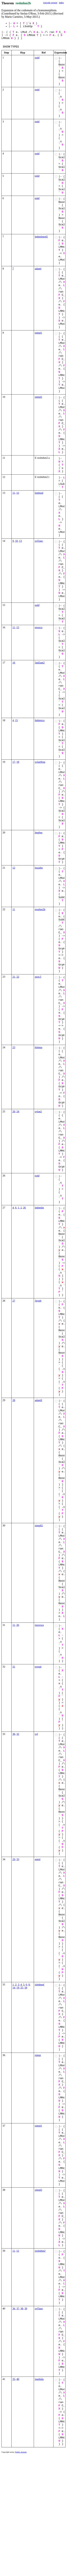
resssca (38, 627)
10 (16, 540)
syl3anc (39, 2308)
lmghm (38, 832)
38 (21, 2308)
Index (61, 2)
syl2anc (39, 540)
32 (18, 1734)
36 (13, 2308)
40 (18, 2379)
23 (13, 1047)
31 (13, 1666)
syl (36, 1734)
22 (18, 976)
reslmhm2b (23, 3)
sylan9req (40, 762)
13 (20, 540)
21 (13, 976)
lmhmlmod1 (41, 236)
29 (13, 1859)
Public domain (21, 2452)
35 (13, 2379)
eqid (37, 57)
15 (17, 627)
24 (18, 1111)
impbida (39, 2379)
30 (13, 1734)
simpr (38, 2055)
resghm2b (40, 909)
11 (13, 492)
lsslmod (39, 492)
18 (18, 762)
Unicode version (50, 2)
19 (18, 1987)
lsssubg (39, 867)
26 (24, 1207)
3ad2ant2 (40, 662)
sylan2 (38, 1111)
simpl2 (38, 396)
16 (13, 662)
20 (13, 1111)
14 (13, 1987)
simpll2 (39, 1525)
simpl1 (38, 332)
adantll (38, 1400)
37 (18, 2308)
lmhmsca (39, 720)
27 (13, 1300)
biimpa (38, 1047)
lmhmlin (39, 1207)
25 (21, 1987)
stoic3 (38, 976)
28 (13, 1400)
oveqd (38, 1666)
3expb (38, 1300)
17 (13, 762)
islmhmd (39, 1984)
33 (18, 1859)
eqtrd (37, 1859)
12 (17, 492)
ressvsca (39, 1625)
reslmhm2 (40, 2250)
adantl (38, 268)
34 (26, 1987)
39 (26, 2308)
